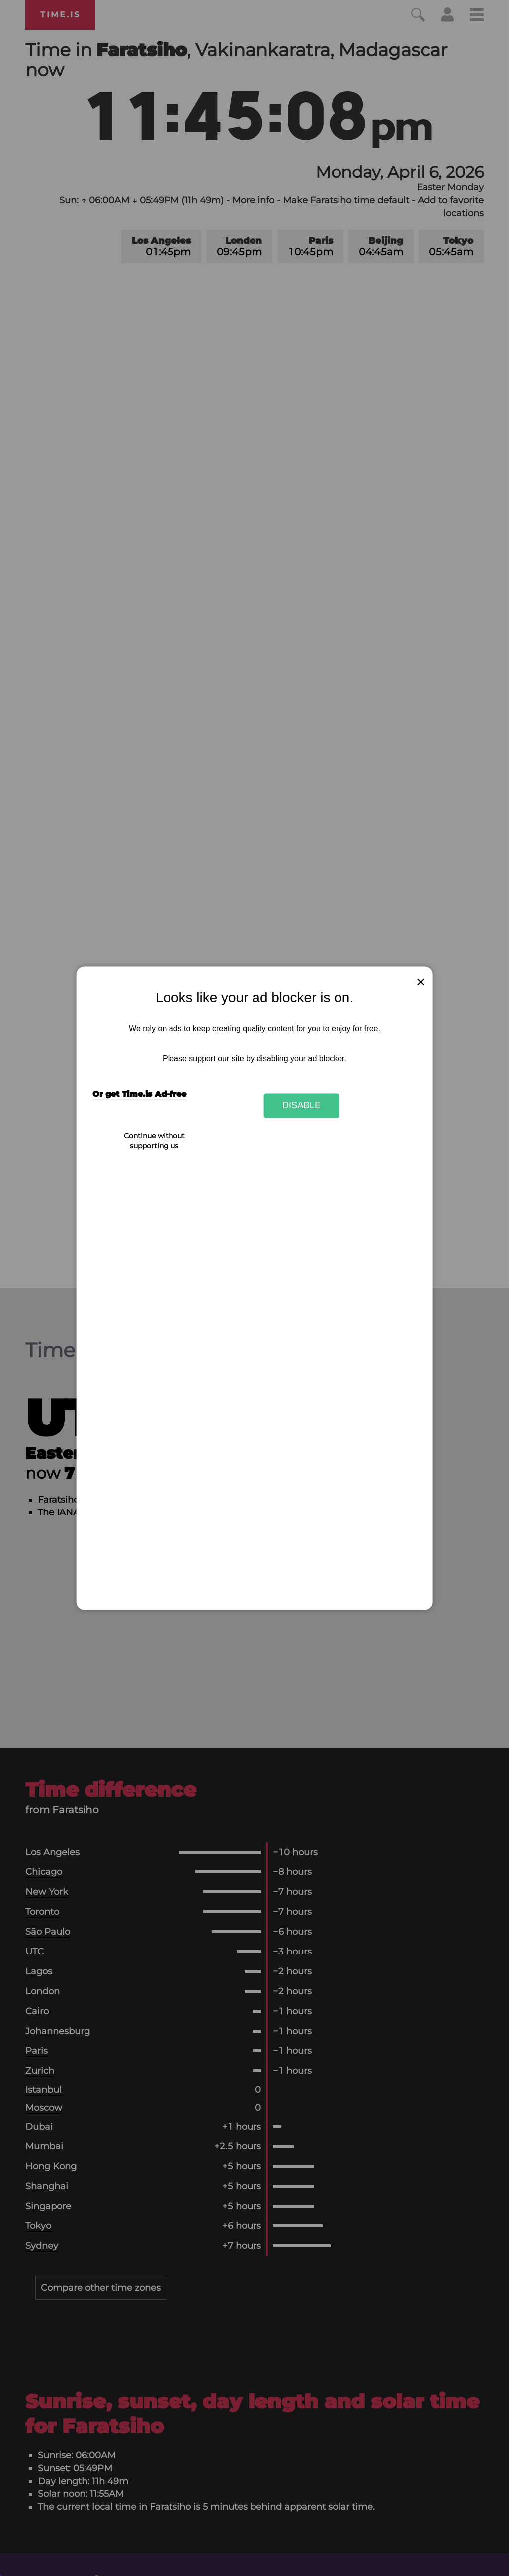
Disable (301, 1105)
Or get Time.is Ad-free (139, 1094)
